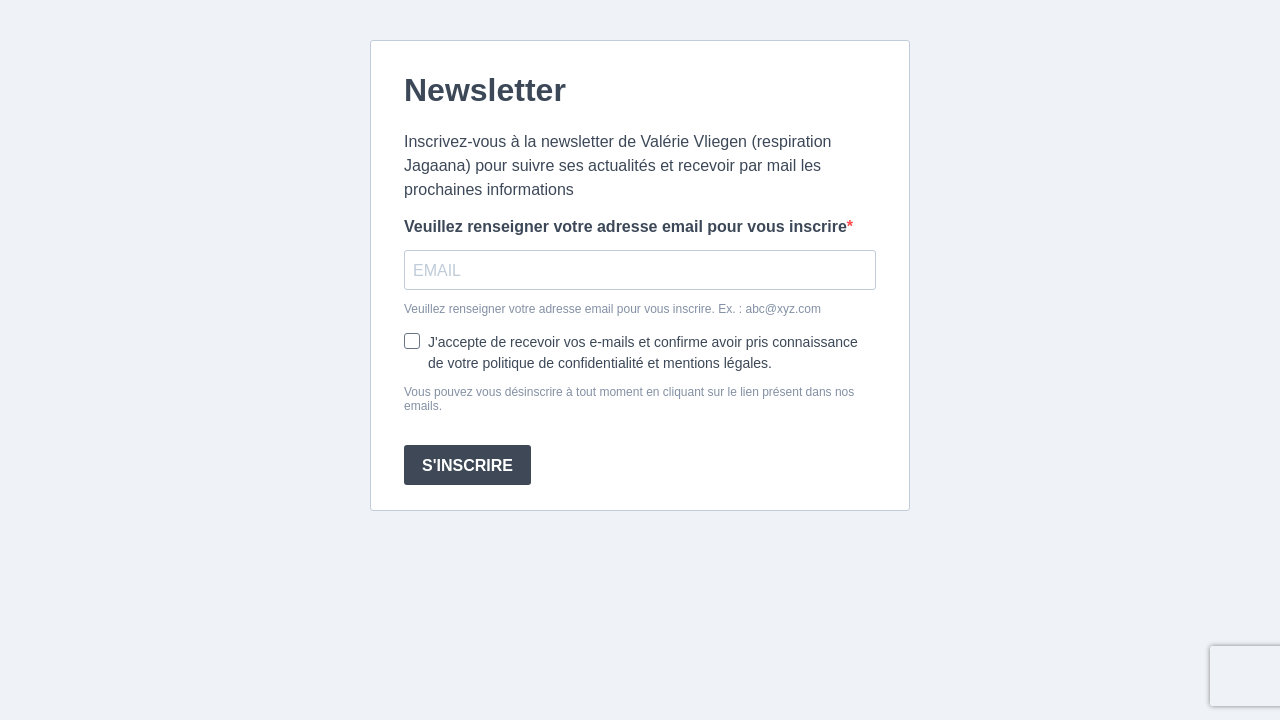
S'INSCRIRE (467, 465)
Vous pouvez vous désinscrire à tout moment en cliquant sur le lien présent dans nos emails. (629, 399)
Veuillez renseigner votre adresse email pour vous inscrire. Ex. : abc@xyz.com (612, 309)
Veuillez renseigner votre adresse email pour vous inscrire (625, 226)
